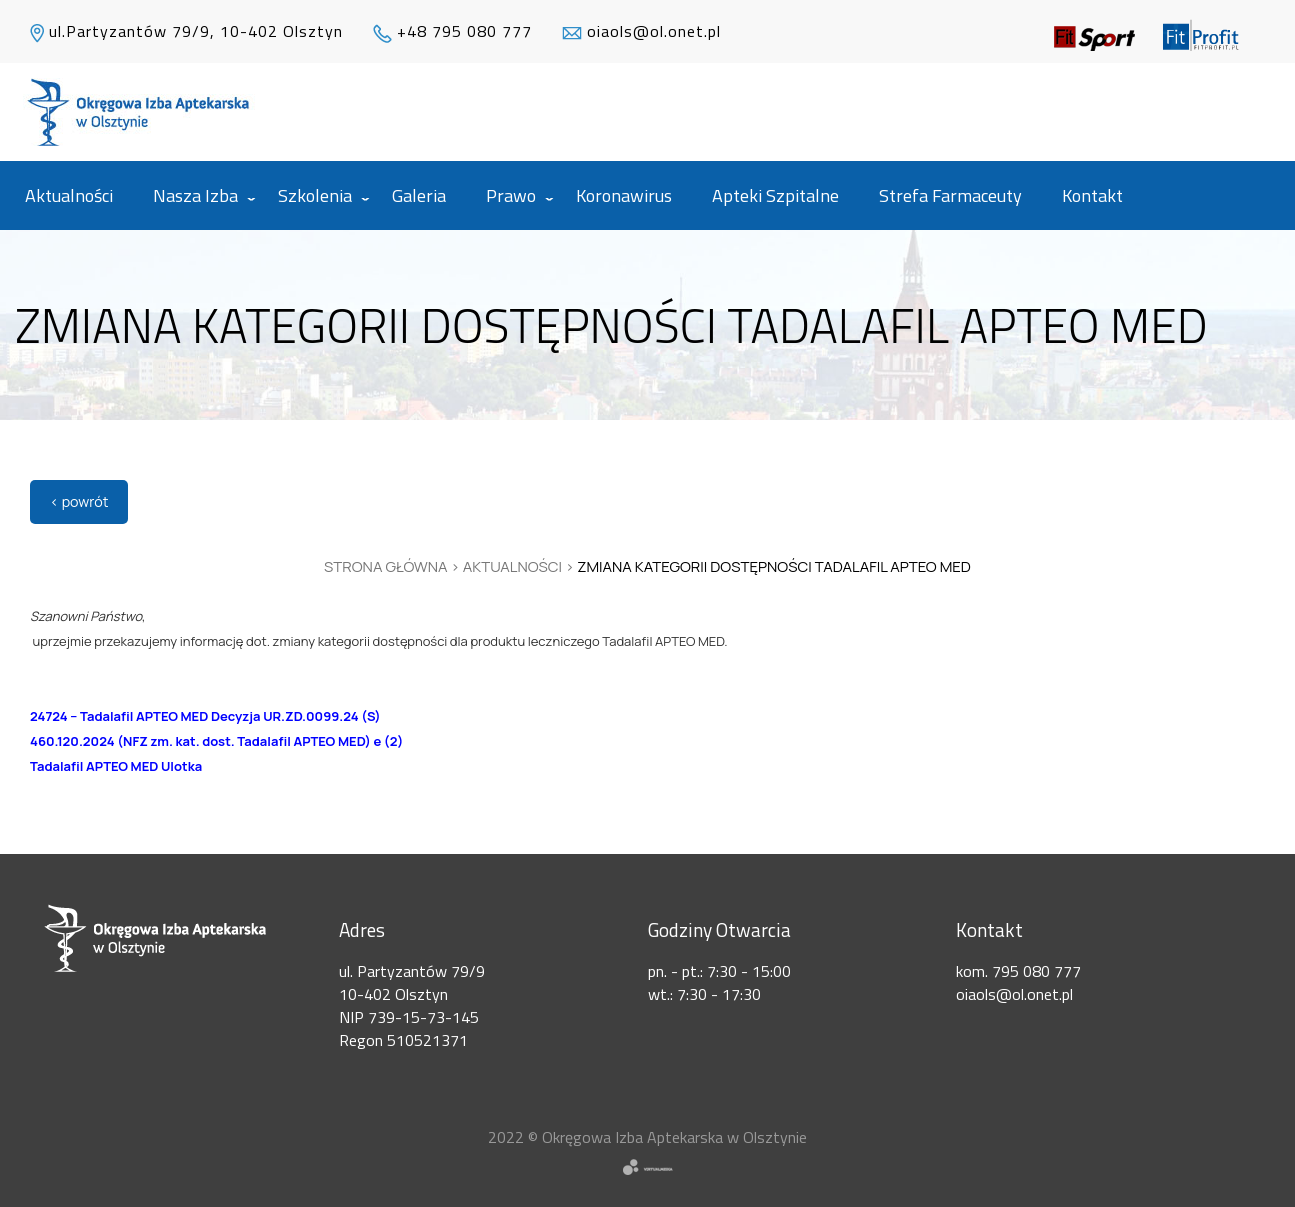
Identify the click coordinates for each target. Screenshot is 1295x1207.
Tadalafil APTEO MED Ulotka (116, 766)
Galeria (419, 195)
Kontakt (1092, 195)
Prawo (511, 195)
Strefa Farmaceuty (950, 195)
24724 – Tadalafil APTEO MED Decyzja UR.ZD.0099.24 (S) (205, 716)
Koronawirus (624, 195)
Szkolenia (315, 195)
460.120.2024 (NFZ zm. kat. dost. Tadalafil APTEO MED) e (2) (216, 741)
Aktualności (69, 195)
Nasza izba (195, 195)
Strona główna (386, 566)
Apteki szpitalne (775, 195)
